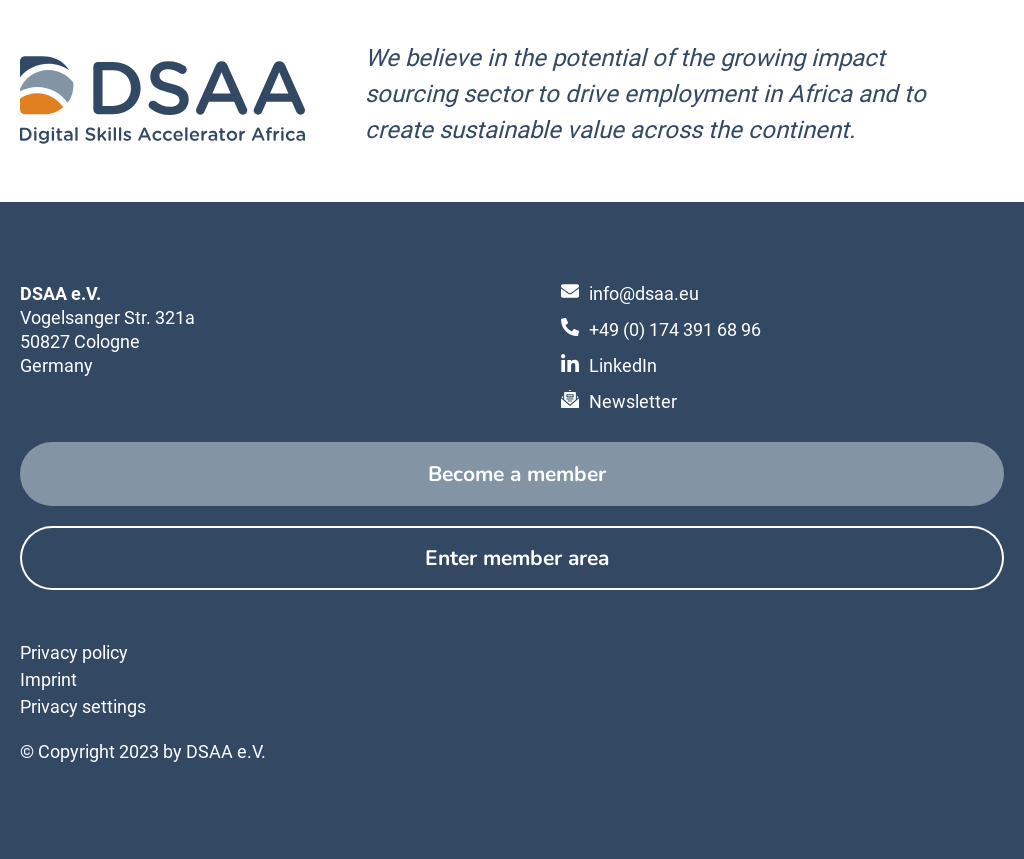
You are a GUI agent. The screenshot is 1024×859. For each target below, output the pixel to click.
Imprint (48, 679)
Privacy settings (83, 706)
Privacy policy (74, 652)
